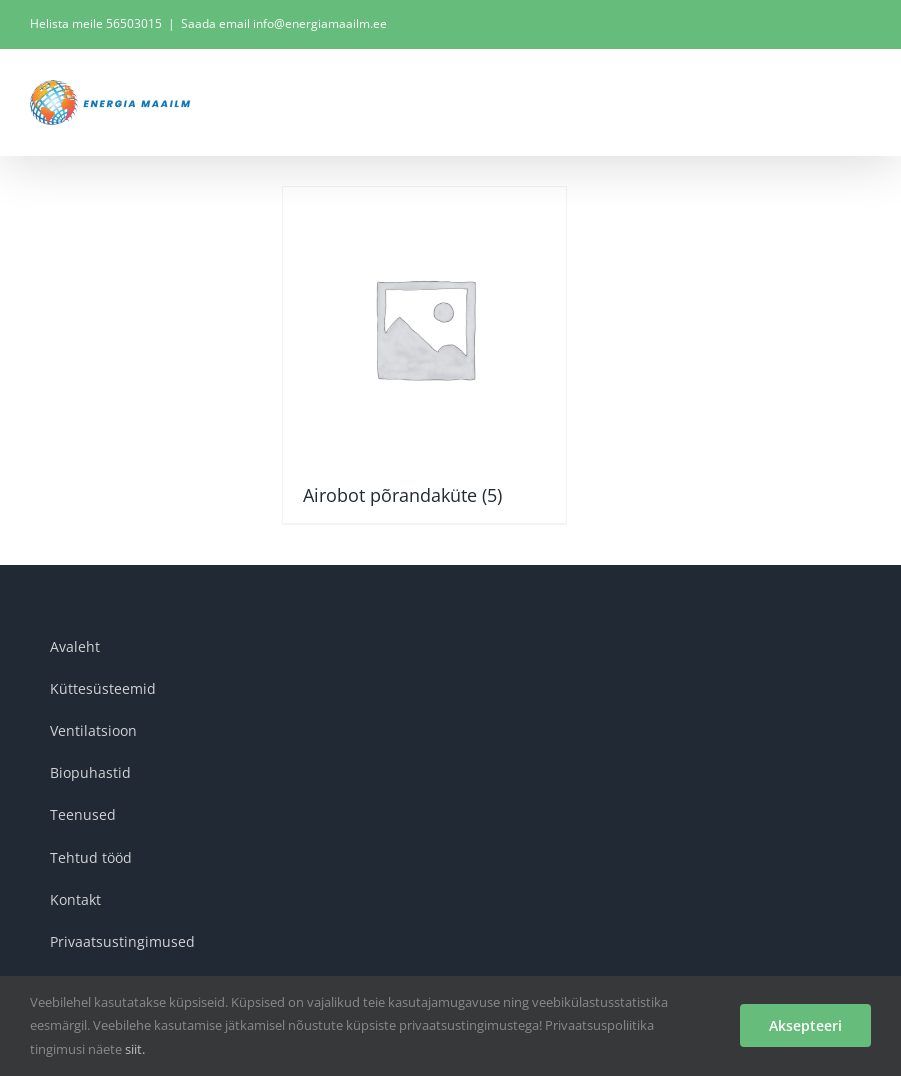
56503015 (134, 23)
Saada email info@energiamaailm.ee (284, 23)
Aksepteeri (805, 1025)
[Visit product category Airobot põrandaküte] (424, 355)
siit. (135, 1049)
